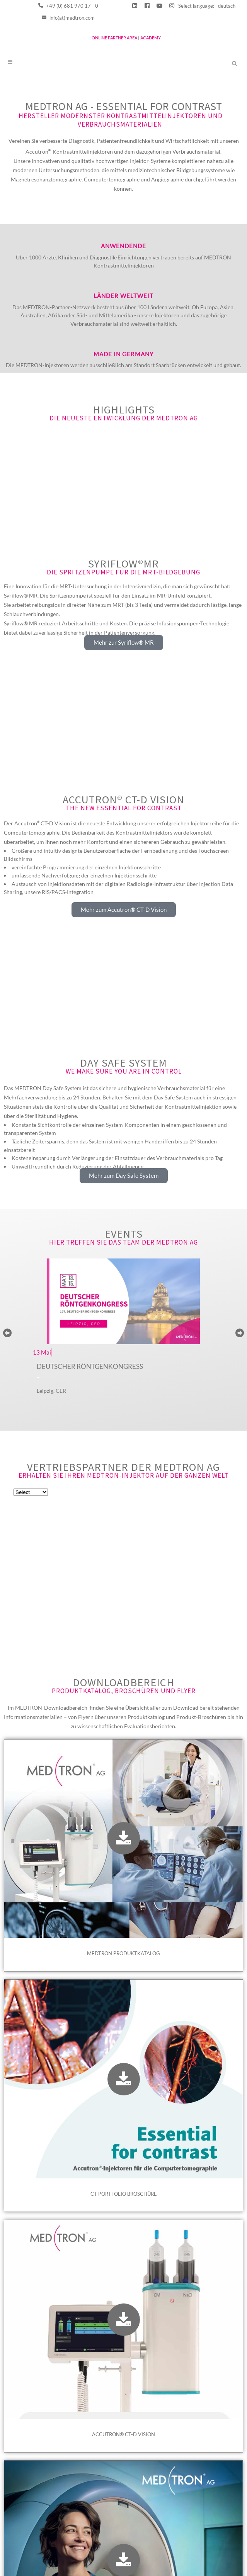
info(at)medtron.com (68, 18)
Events (124, 1274)
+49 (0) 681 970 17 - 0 (68, 6)
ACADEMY (150, 37)
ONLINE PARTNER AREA (114, 37)
